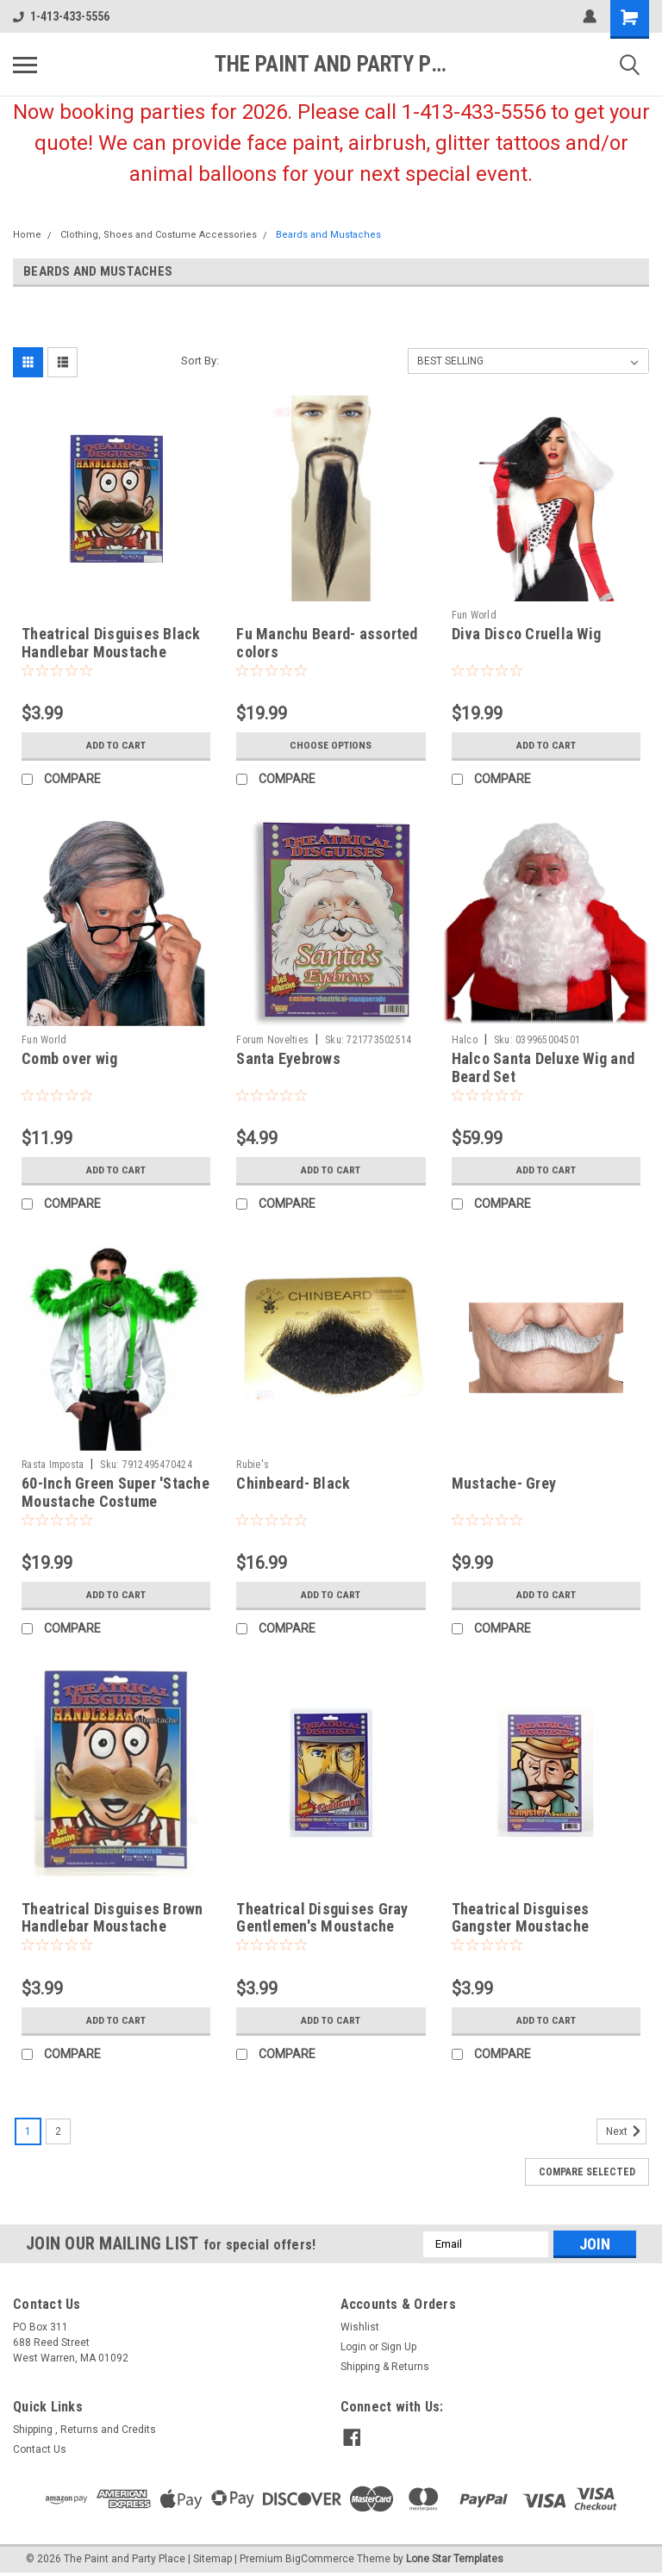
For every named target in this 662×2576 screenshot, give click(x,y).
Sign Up (398, 2347)
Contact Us (39, 2449)
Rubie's (252, 1465)
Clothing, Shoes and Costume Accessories (158, 234)
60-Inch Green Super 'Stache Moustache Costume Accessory (115, 1501)
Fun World (474, 615)
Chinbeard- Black (293, 1483)
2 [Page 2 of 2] (58, 2131)
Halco (465, 1040)
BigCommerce (319, 2559)
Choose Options (331, 745)
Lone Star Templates (454, 2559)
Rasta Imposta (53, 1465)
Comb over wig (69, 1058)
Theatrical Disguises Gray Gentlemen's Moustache (322, 1918)
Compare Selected (587, 2172)
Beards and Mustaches (328, 234)
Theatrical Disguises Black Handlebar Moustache (111, 643)
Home (27, 234)
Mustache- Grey (504, 1483)
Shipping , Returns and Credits (84, 2430)
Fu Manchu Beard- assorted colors (326, 643)
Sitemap (212, 2559)
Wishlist (359, 2327)
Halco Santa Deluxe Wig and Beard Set (543, 1067)
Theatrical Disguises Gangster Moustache (521, 1918)
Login (353, 2347)
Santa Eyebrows (288, 1058)
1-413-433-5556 (61, 16)
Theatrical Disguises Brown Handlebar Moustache (112, 1918)
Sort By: (200, 360)
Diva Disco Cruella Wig (527, 634)
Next (626, 2131)
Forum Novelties (272, 1040)
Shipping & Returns (384, 2367)
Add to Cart (116, 745)
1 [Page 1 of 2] (28, 2131)
